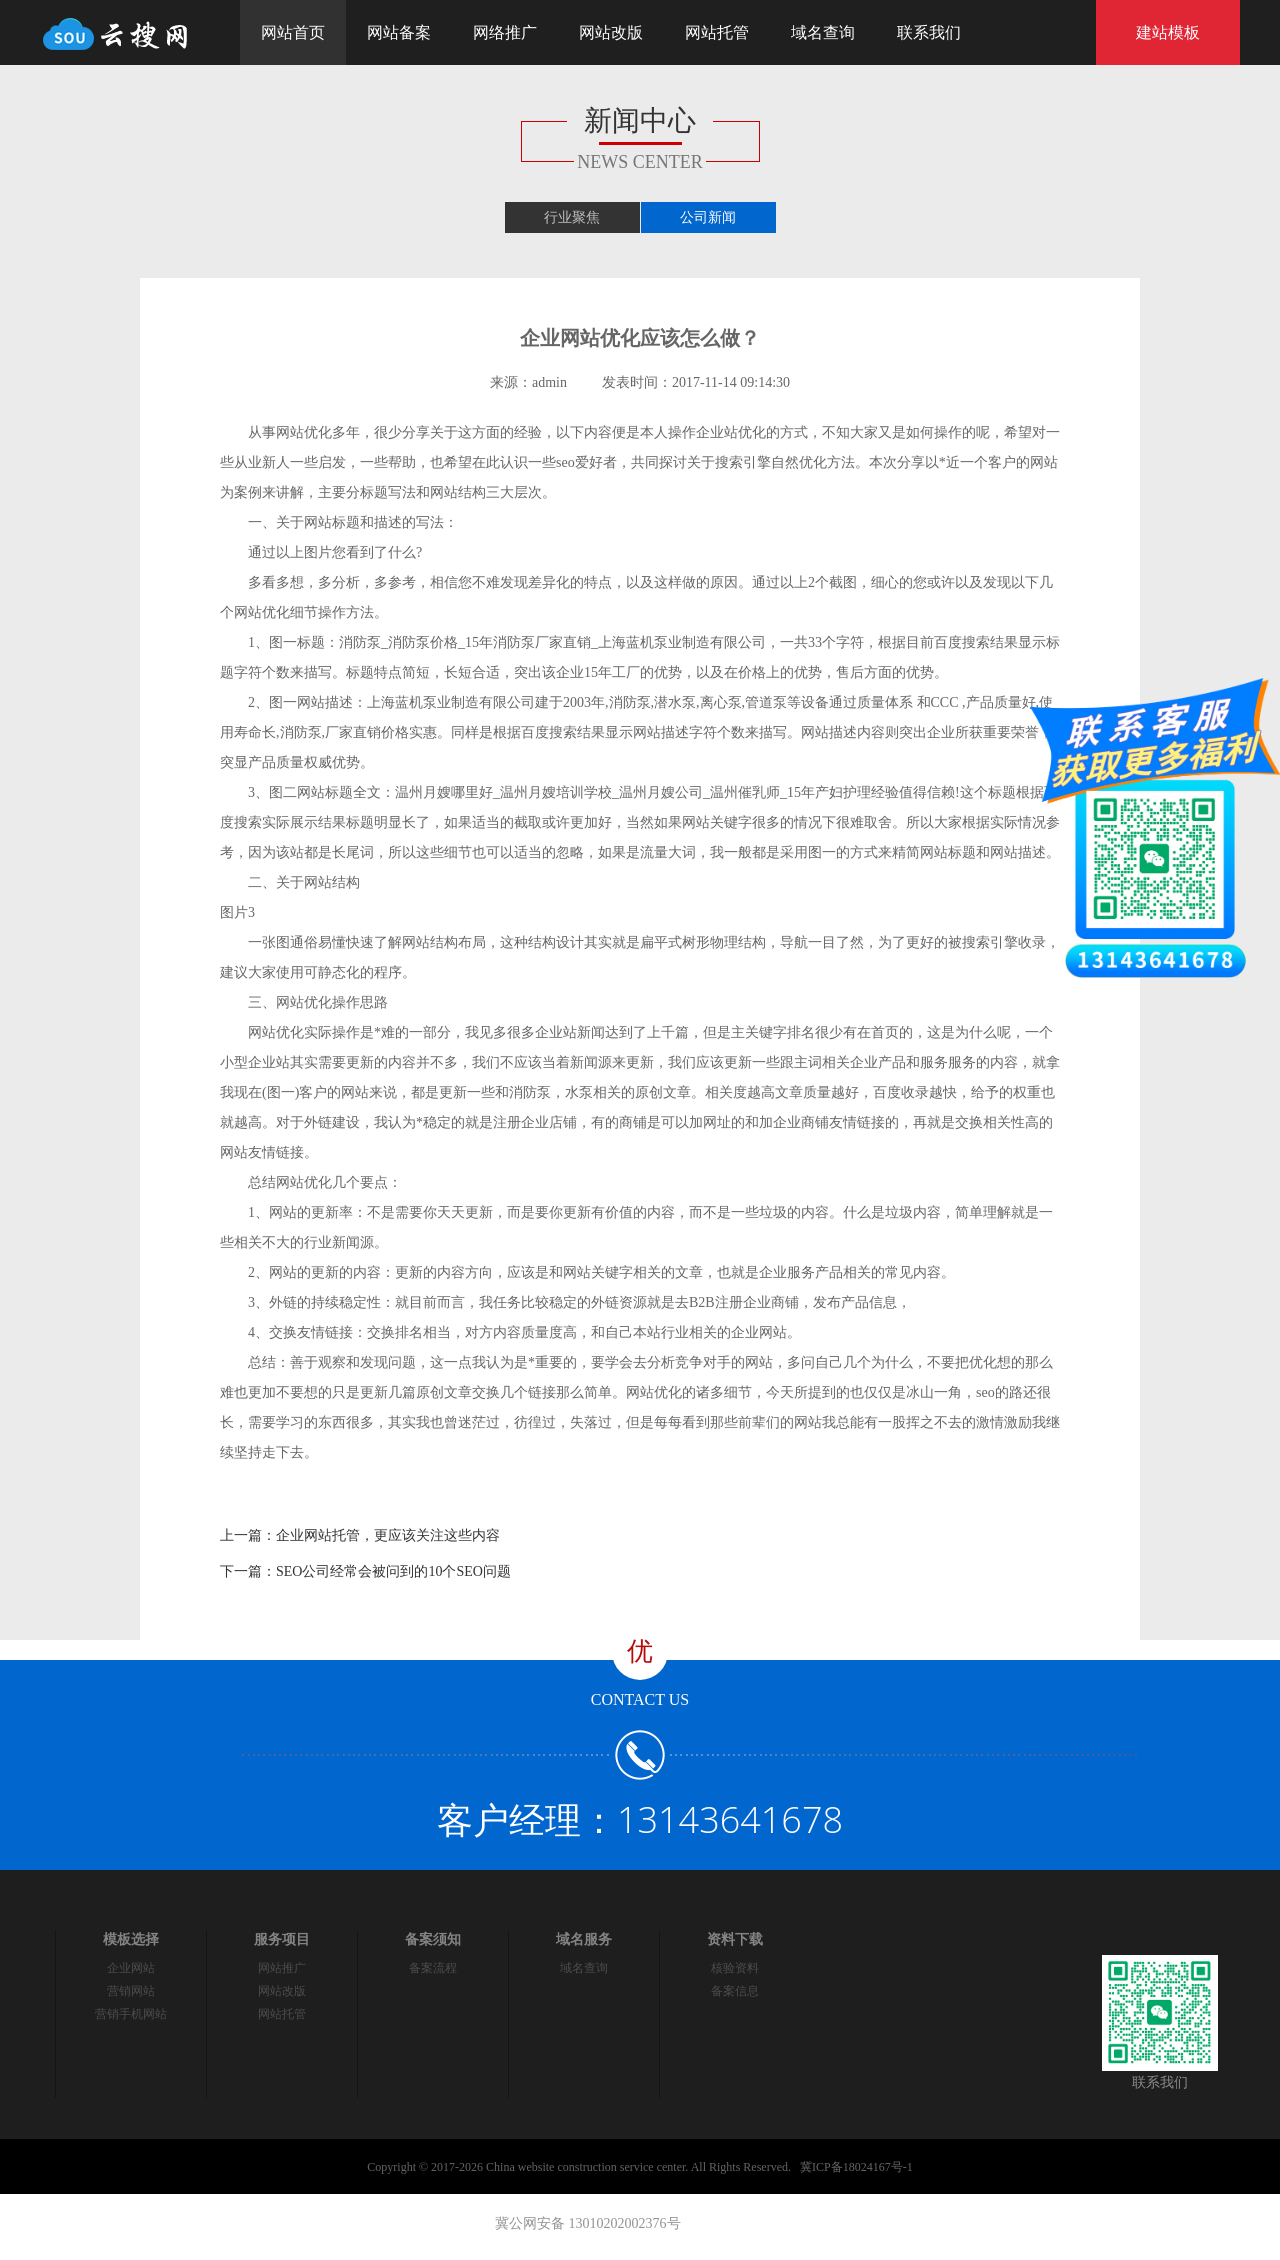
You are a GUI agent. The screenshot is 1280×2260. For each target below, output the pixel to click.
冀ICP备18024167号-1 (856, 2167)
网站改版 (611, 32)
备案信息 (735, 1991)
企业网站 (131, 1968)
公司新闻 (708, 217)
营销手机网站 (131, 2014)
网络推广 (505, 32)
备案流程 (433, 1968)
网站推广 (282, 1968)
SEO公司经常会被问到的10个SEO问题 (393, 1571)
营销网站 (131, 1991)
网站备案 (399, 32)
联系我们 (929, 32)
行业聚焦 (572, 217)
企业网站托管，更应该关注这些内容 (388, 1535)
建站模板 (1168, 32)
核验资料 (735, 1968)
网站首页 (293, 32)
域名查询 (823, 32)
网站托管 (717, 32)
